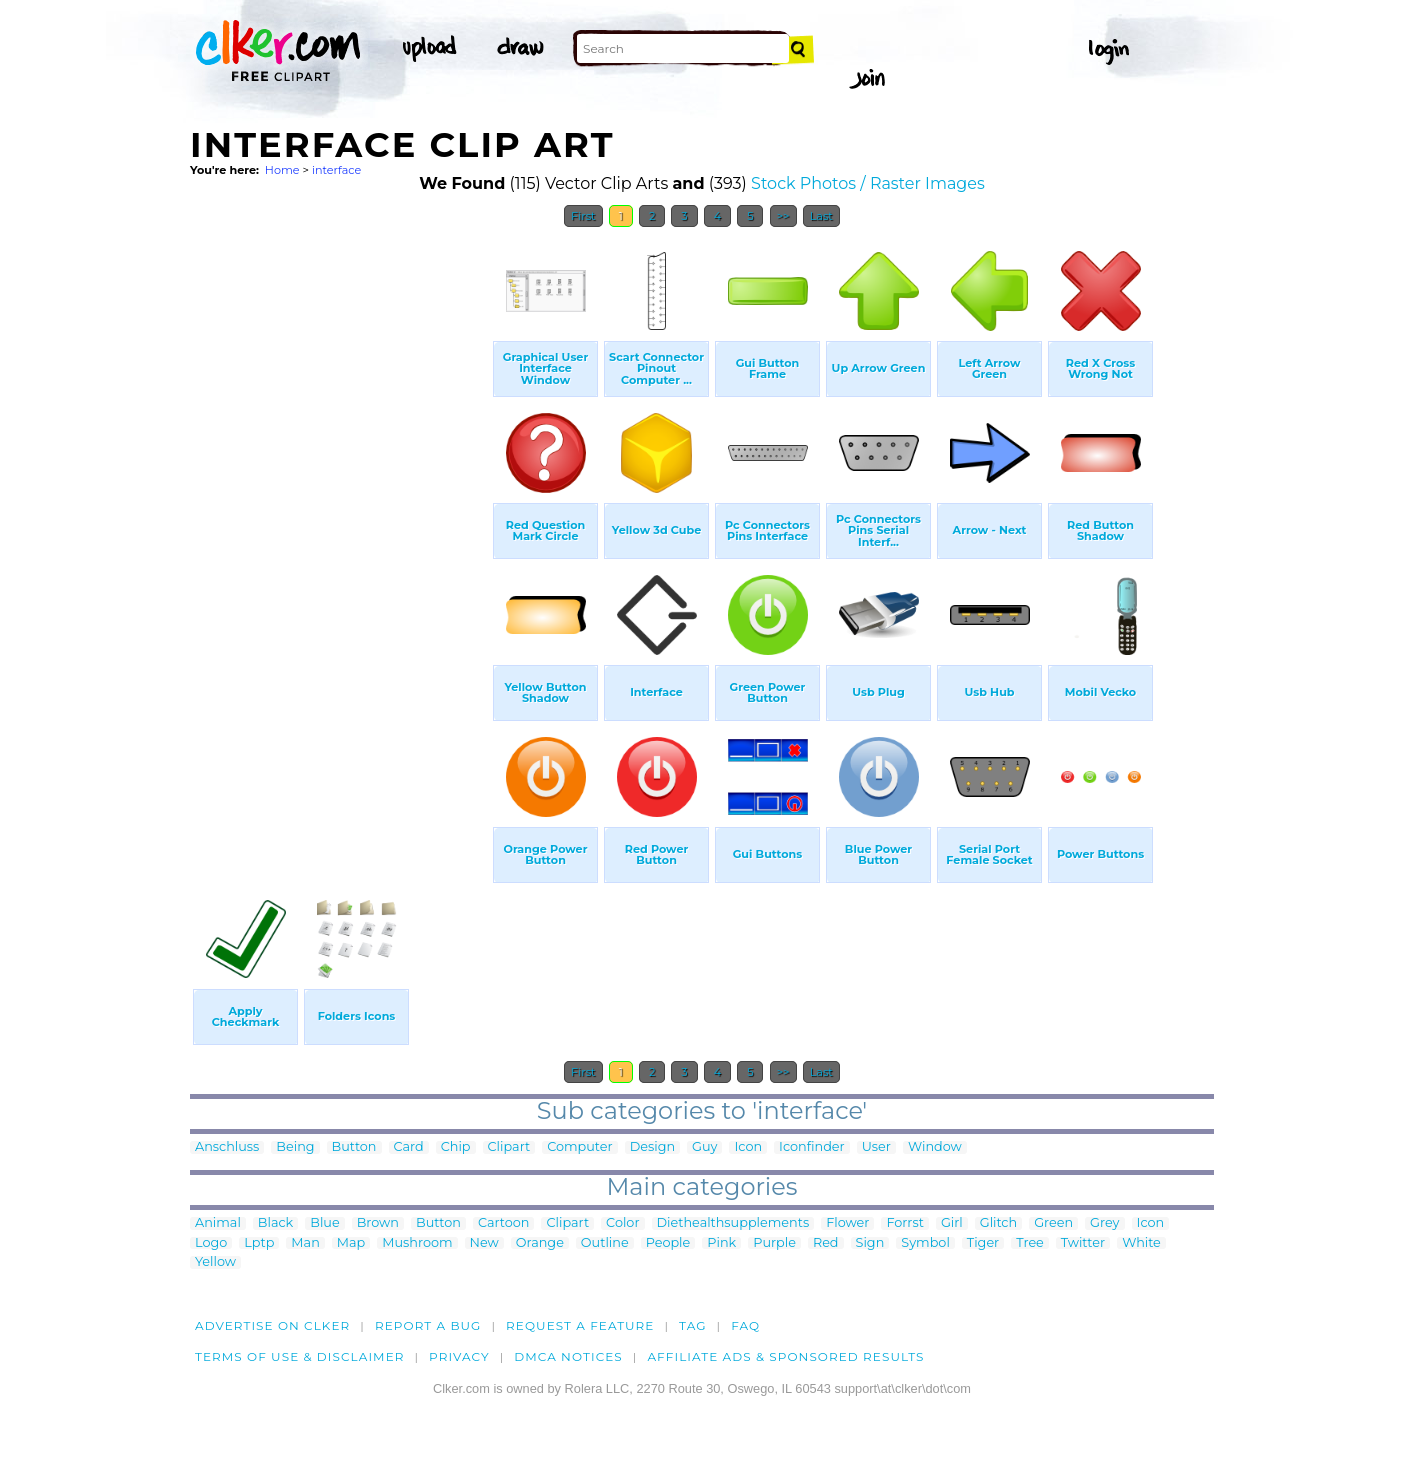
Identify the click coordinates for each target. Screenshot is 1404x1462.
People (668, 1243)
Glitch (998, 1223)
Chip (456, 1147)
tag (692, 1325)
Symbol (925, 1243)
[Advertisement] (340, 538)
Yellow (215, 1262)
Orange (540, 1243)
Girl (952, 1223)
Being (295, 1147)
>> (783, 216)
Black (275, 1223)
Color (622, 1223)
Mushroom (417, 1243)
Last (821, 216)
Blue (324, 1223)
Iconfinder (812, 1147)
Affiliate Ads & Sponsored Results (785, 1356)
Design (652, 1147)
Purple (774, 1243)
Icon (748, 1147)
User (876, 1147)
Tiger (983, 1243)
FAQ (745, 1325)
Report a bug (428, 1325)
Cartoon (504, 1223)
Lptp (259, 1243)
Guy (704, 1147)
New (484, 1243)
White (1141, 1243)
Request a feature (580, 1325)
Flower (847, 1223)
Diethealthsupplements (733, 1223)
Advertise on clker (272, 1325)
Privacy (459, 1356)
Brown (378, 1223)
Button (354, 1147)
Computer (579, 1147)
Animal (218, 1223)
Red (826, 1243)
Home (282, 170)
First (583, 216)
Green (1053, 1223)
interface (336, 170)
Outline (605, 1243)
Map (351, 1243)
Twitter (1083, 1243)
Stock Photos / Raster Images (868, 183)
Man (305, 1243)
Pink (721, 1243)
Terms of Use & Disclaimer (300, 1356)
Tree (1030, 1243)
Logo (211, 1243)
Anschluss (227, 1147)
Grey (1104, 1223)
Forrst (904, 1223)
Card (409, 1147)
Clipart (509, 1147)
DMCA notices (568, 1356)
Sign (870, 1243)
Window (935, 1147)
